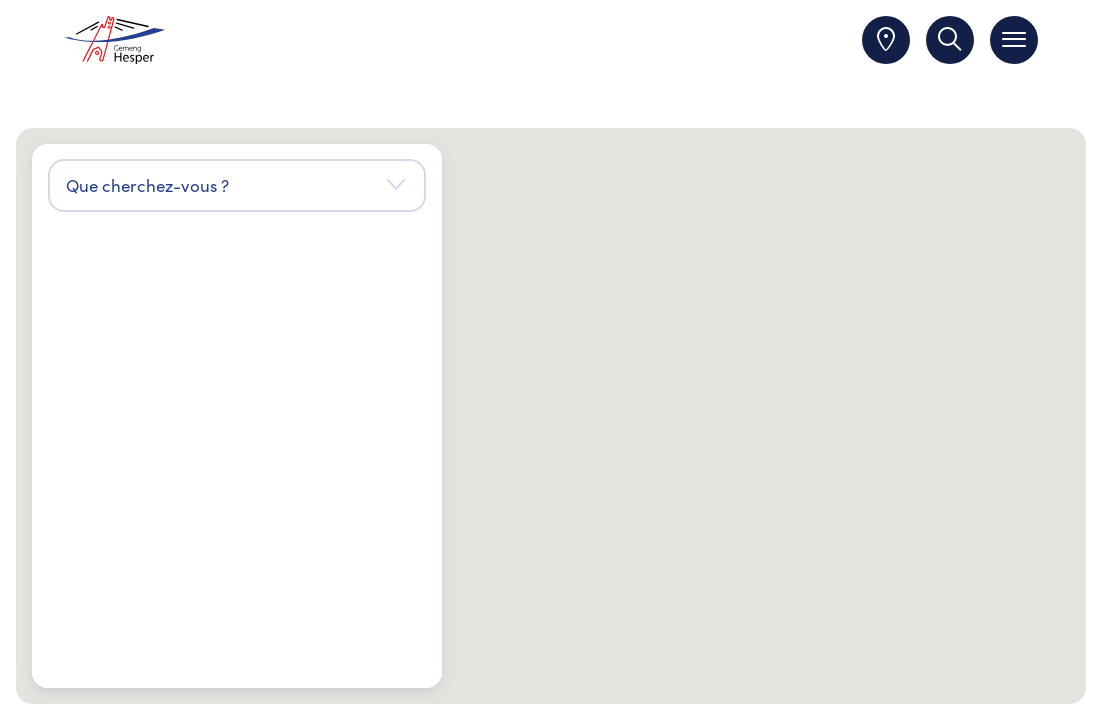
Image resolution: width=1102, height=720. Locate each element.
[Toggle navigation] (1014, 40)
